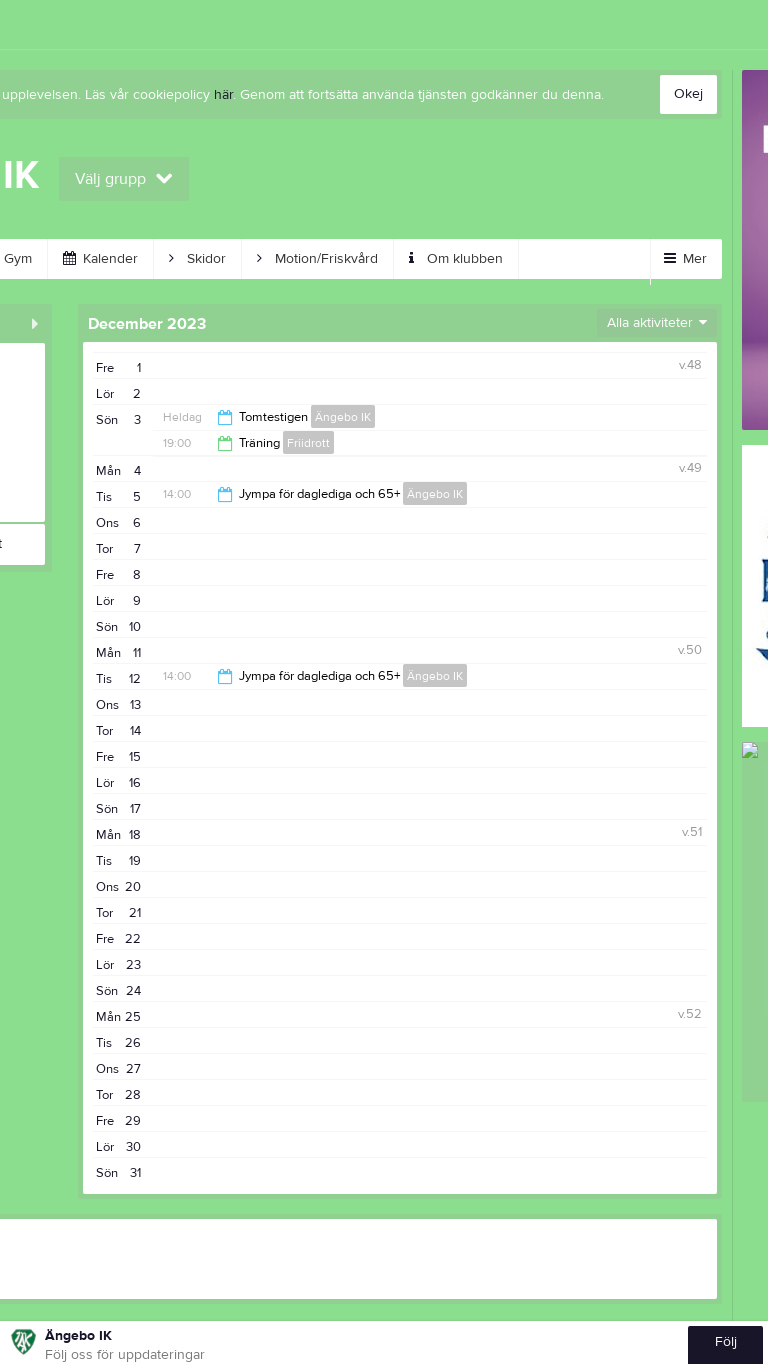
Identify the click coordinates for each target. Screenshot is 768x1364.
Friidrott (308, 443)
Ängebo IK (343, 417)
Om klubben (456, 259)
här (223, 95)
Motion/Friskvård (317, 259)
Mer (685, 259)
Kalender (100, 259)
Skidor (197, 259)
